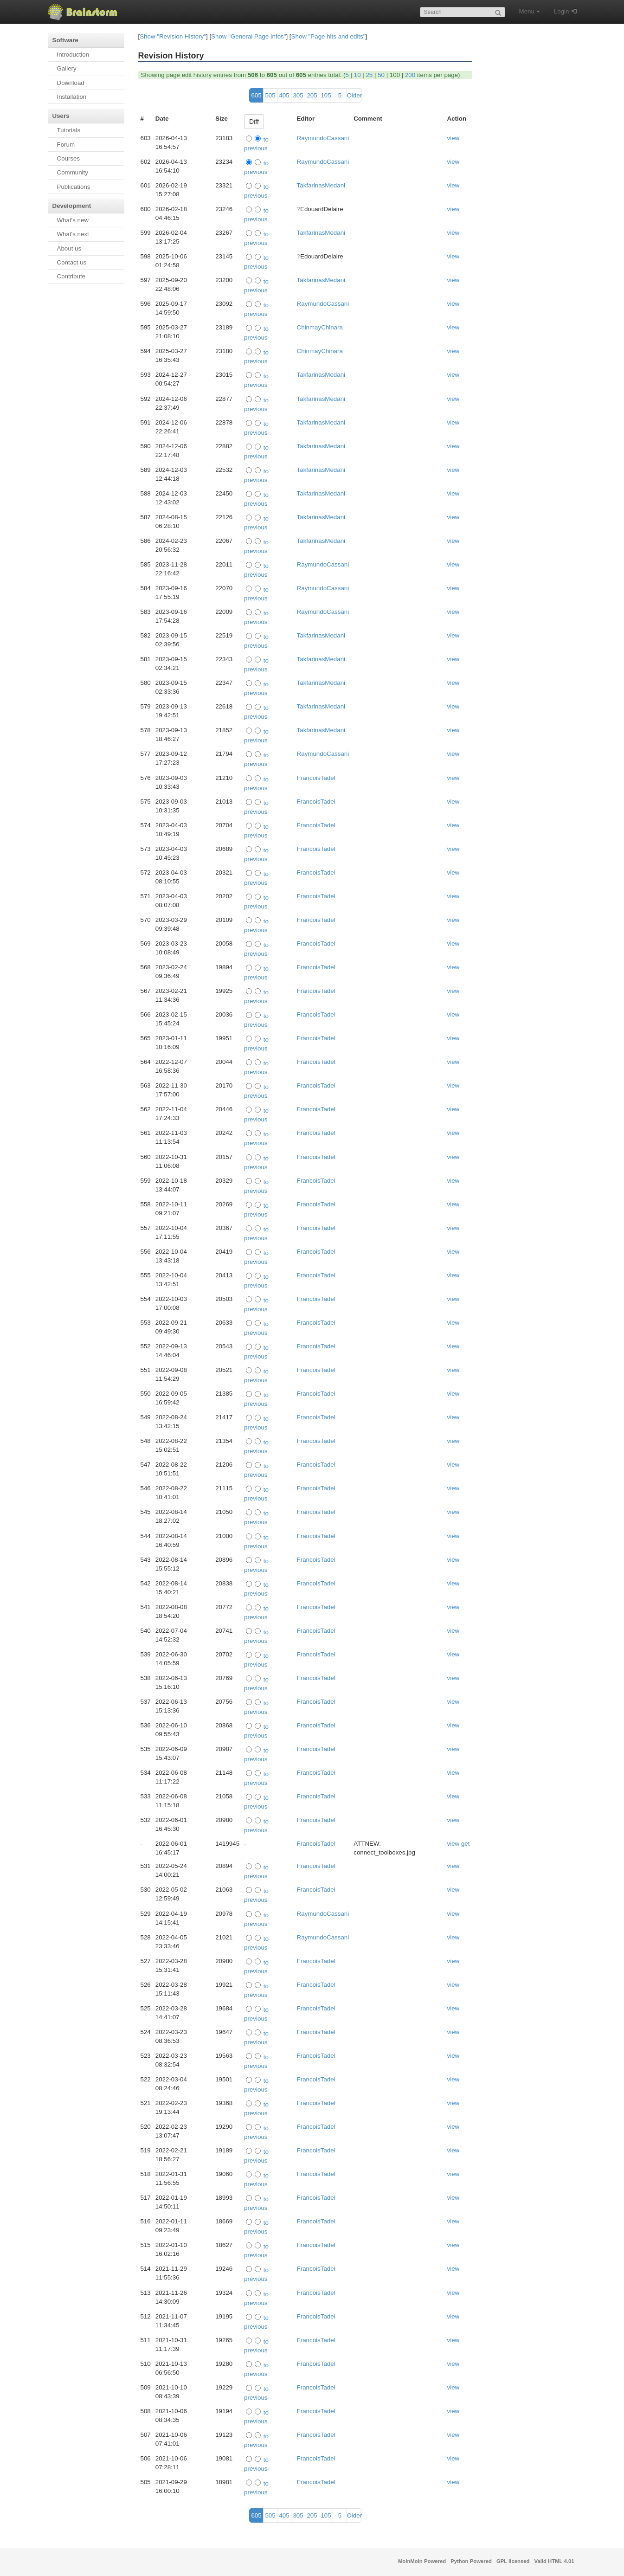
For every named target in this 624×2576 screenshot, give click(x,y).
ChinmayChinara (320, 327)
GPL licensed (513, 2561)
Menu (529, 11)
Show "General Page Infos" (248, 36)
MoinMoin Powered (422, 2561)
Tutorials (69, 130)
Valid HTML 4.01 (554, 2561)
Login (561, 11)
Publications (73, 186)
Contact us (72, 262)
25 (369, 74)
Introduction (73, 54)
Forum (66, 144)
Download (70, 82)
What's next (73, 234)
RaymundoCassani (323, 138)
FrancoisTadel (316, 777)
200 (410, 74)
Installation (72, 96)
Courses (68, 158)
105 (326, 95)
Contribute (71, 276)
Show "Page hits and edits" (328, 36)
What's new (73, 220)
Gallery (67, 68)
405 (284, 95)
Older (354, 95)
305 (298, 95)
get (465, 1843)
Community (72, 172)
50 (381, 74)
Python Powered (471, 2561)
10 (357, 74)
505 (270, 95)
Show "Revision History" (173, 36)
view (453, 138)
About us (69, 248)
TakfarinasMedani (321, 185)
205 (312, 95)
